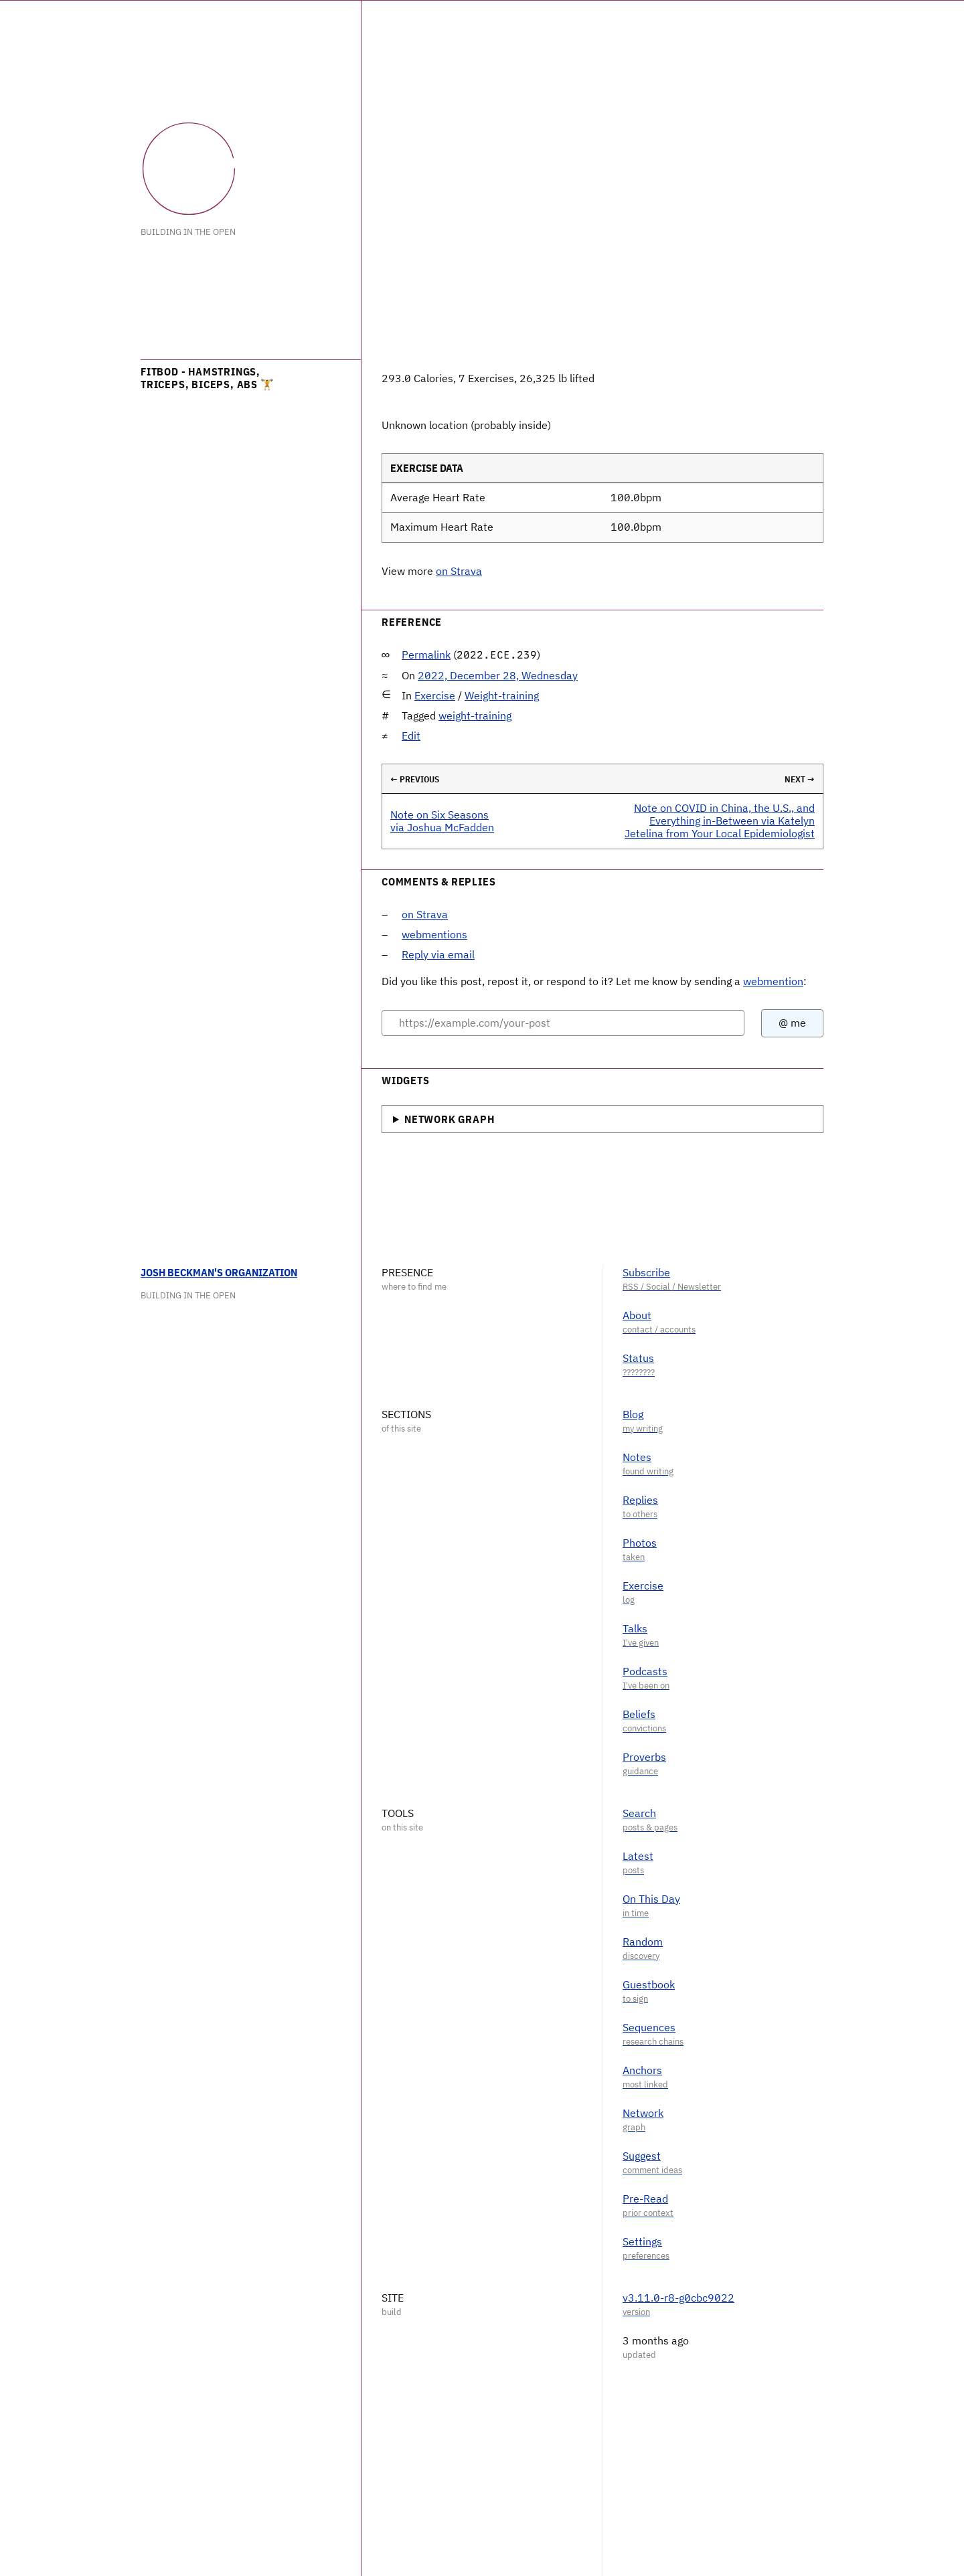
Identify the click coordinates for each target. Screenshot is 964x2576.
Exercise (434, 695)
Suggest (642, 2155)
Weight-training (502, 695)
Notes (637, 1457)
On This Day (651, 1898)
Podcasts (645, 1671)
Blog (633, 1414)
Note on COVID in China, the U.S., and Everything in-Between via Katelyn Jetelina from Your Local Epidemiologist (720, 820)
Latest (638, 1856)
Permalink (426, 654)
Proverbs (644, 1757)
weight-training (474, 715)
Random (643, 1941)
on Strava (459, 571)
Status (638, 1358)
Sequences (649, 2027)
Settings (642, 2241)
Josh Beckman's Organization (219, 1272)
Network (643, 2113)
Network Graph (449, 1119)
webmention (773, 981)
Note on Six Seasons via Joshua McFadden (442, 821)
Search (639, 1813)
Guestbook (649, 1984)
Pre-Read (645, 2198)
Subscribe (646, 1272)
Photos (640, 1542)
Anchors (642, 2070)
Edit (411, 735)
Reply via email (438, 954)
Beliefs (639, 1714)
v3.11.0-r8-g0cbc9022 (678, 2297)
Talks (635, 1628)
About (637, 1315)
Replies (640, 1500)
